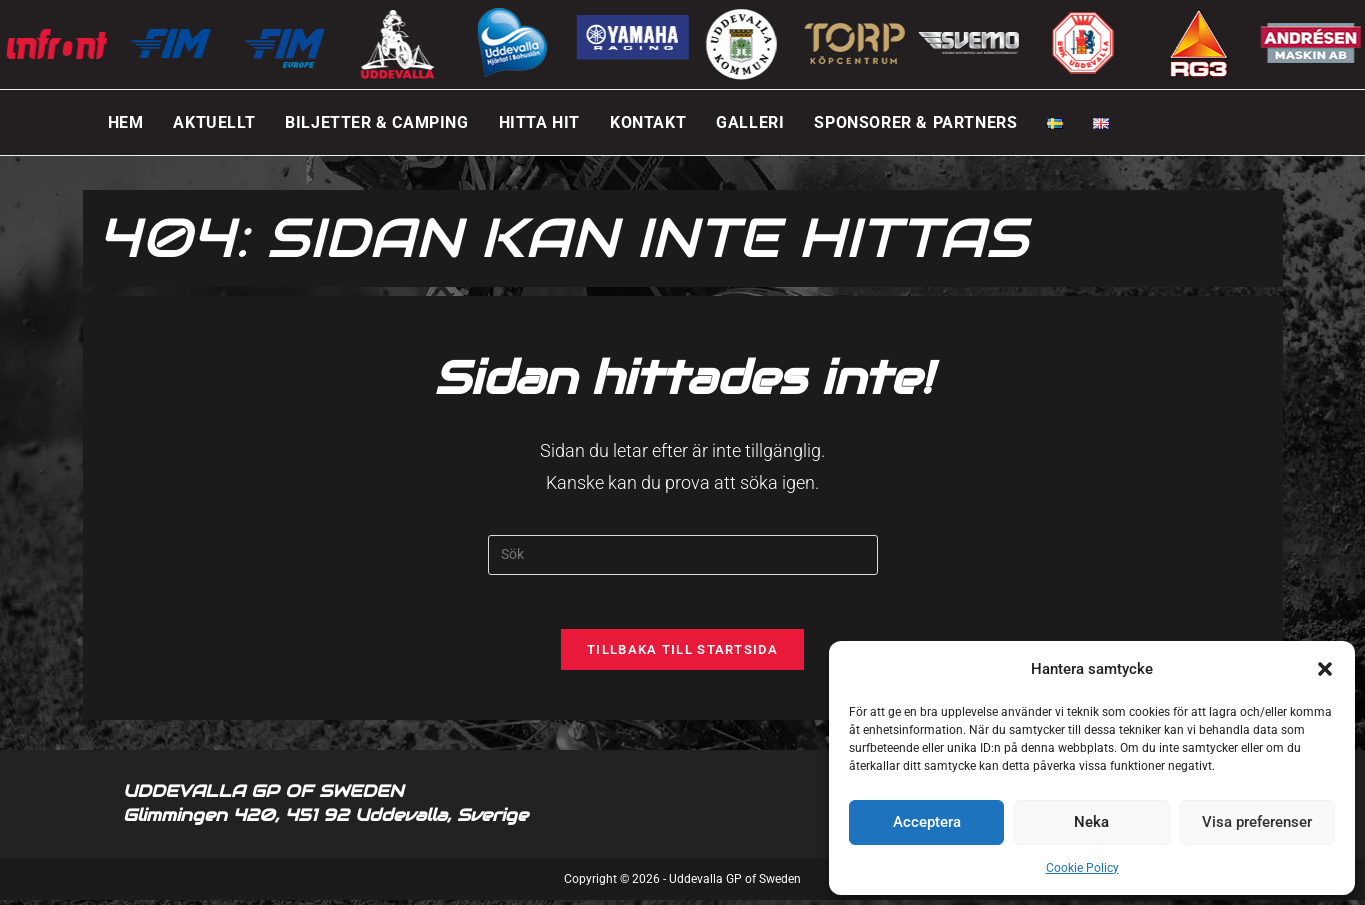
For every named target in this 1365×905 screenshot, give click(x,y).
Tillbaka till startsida (682, 655)
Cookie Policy (1082, 868)
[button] (1325, 669)
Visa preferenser (1257, 822)
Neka (1091, 822)
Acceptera (927, 822)
